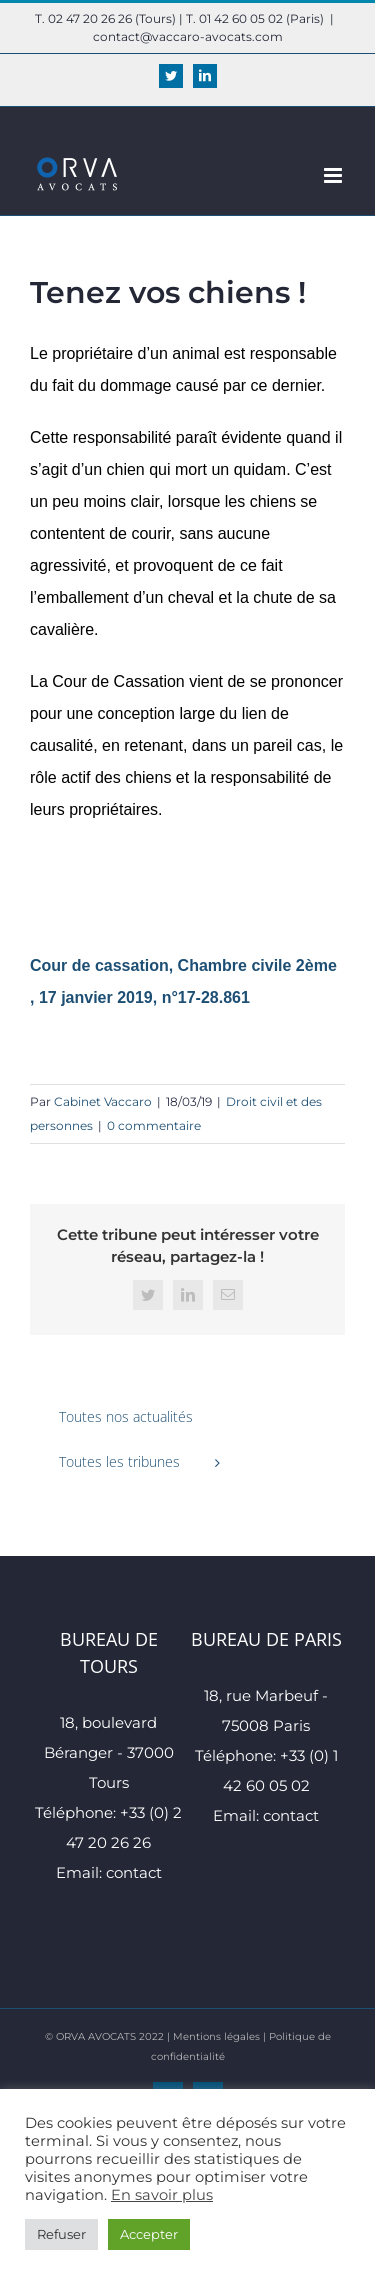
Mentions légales (216, 2036)
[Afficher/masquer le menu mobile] (334, 175)
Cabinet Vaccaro (103, 1101)
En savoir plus (162, 2195)
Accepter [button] (149, 2234)
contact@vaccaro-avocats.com (188, 36)
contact (134, 1872)
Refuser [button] (61, 2234)
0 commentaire (154, 1125)
